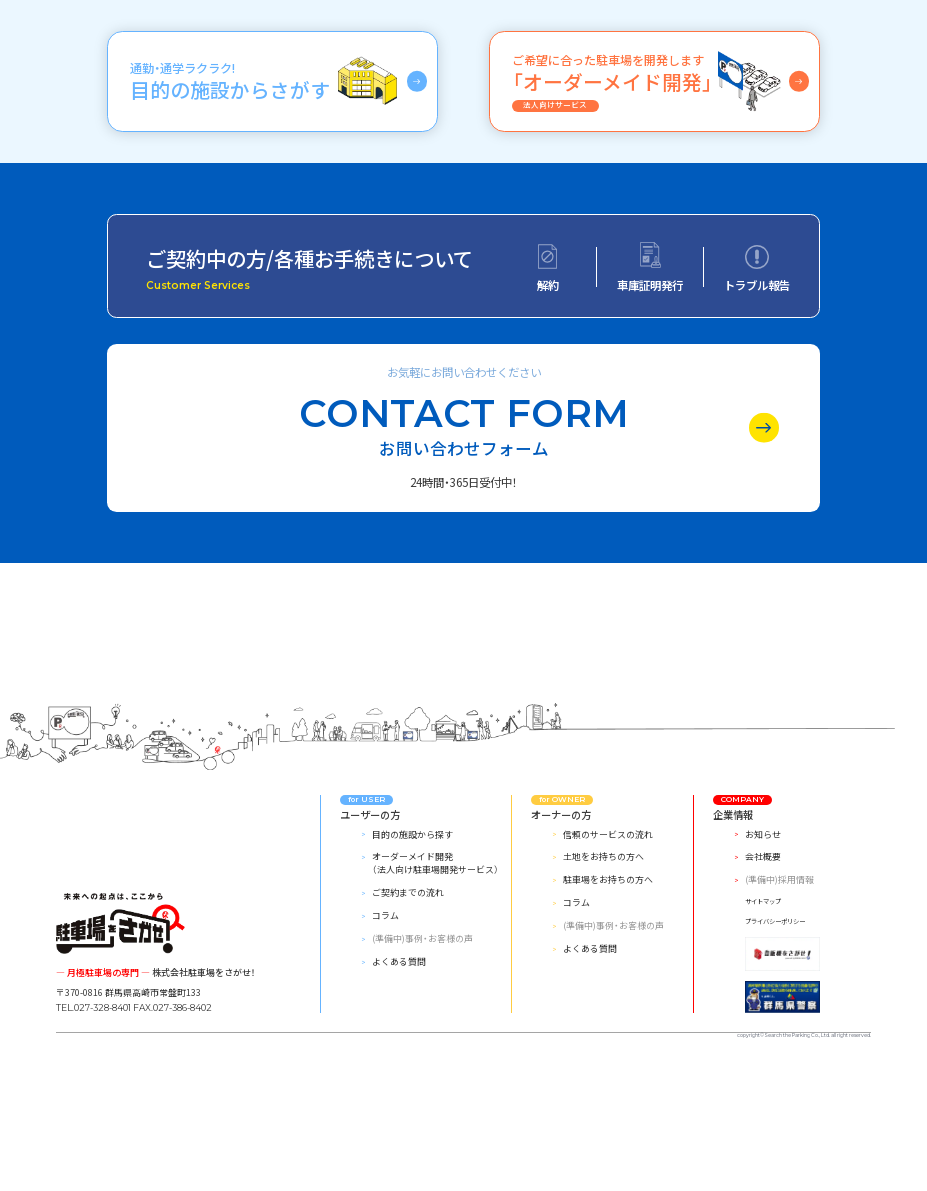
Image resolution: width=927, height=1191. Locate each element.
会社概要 (763, 984)
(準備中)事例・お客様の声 (422, 1066)
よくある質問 (399, 1088)
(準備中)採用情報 (779, 1008)
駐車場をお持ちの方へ (608, 1007)
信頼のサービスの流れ (608, 961)
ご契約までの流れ (408, 1019)
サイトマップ (763, 1029)
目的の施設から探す (412, 961)
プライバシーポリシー (775, 1048)
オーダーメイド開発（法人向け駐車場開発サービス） (435, 991)
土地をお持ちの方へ (603, 984)
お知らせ (763, 961)
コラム (385, 1042)
